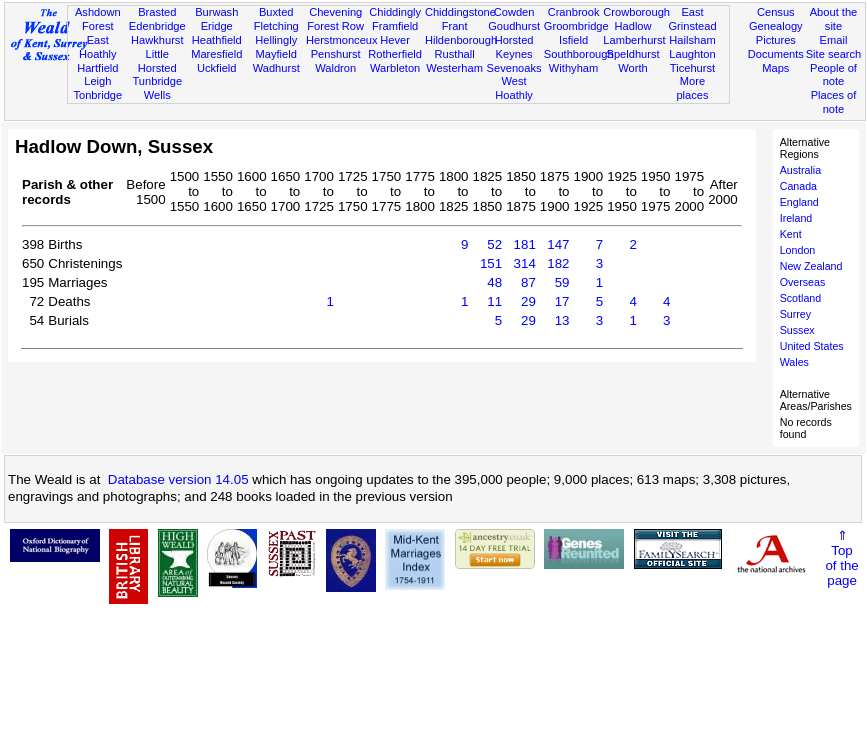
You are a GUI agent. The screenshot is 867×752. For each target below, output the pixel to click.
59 (562, 282)
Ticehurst (692, 68)
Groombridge (576, 26)
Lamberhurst (634, 40)
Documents (776, 54)
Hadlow (633, 26)
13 (562, 320)
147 (558, 244)
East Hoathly (98, 47)
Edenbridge (157, 26)
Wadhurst (276, 68)
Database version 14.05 (178, 479)
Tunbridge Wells (157, 88)
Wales (794, 362)
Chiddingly (395, 12)
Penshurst (336, 54)
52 (494, 244)
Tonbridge (97, 95)
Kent (791, 234)
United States (812, 346)
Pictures (776, 40)
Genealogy (776, 26)
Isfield (573, 40)
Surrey (795, 314)
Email (834, 40)
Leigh (97, 81)
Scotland (800, 298)
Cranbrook (574, 12)
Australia (800, 170)
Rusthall (455, 54)
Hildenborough (461, 40)
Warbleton (395, 68)
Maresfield (216, 54)
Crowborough (636, 12)
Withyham (573, 68)
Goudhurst (514, 26)
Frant (455, 26)
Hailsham (692, 40)
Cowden (514, 12)
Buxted (276, 12)
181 (525, 244)
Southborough (579, 54)
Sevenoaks (514, 68)
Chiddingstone (460, 12)
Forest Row (335, 26)
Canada (798, 186)
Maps (775, 68)
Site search (834, 54)
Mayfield (276, 54)
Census (776, 12)
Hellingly (276, 40)
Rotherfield (395, 54)
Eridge (217, 26)
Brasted (157, 12)
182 (558, 263)
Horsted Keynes (514, 47)
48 (494, 282)
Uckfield (217, 68)
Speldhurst (632, 54)
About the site (834, 19)
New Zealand (811, 266)
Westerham (454, 68)
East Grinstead (692, 19)
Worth (632, 68)
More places (692, 88)
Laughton (692, 54)
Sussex (797, 330)
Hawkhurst (157, 40)
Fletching (276, 26)
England (799, 202)
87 (528, 282)
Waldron (335, 68)
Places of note (834, 102)
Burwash (216, 12)
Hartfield (97, 68)
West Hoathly (514, 88)
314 (525, 263)
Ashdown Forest (98, 19)
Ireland (796, 218)
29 (528, 301)
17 (562, 301)
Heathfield (217, 40)
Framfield (395, 26)
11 (494, 301)
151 (491, 263)
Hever (395, 40)
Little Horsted (157, 61)
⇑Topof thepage (841, 558)
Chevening (335, 12)
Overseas (803, 282)
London (798, 250)
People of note (833, 75)
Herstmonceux (342, 40)
